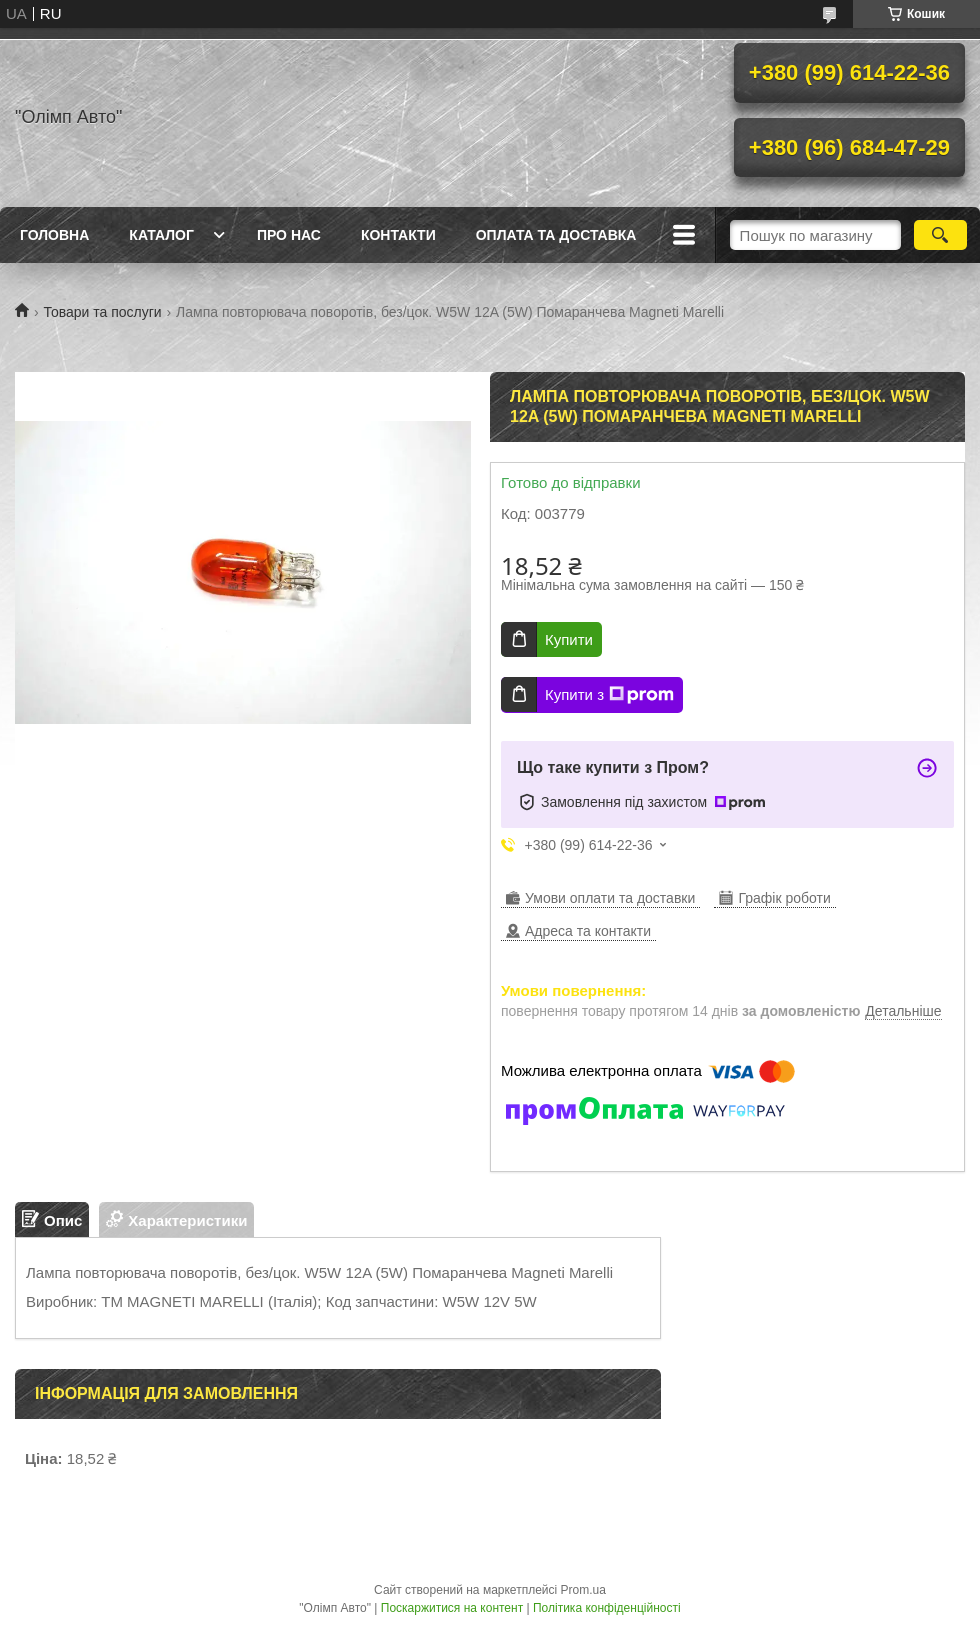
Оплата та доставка (556, 235)
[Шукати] (940, 235)
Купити (569, 639)
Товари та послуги (102, 312)
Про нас (289, 235)
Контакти (398, 235)
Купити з (609, 695)
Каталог (161, 235)
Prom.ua (583, 1590)
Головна (54, 235)
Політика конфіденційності (607, 1608)
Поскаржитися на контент (452, 1608)
